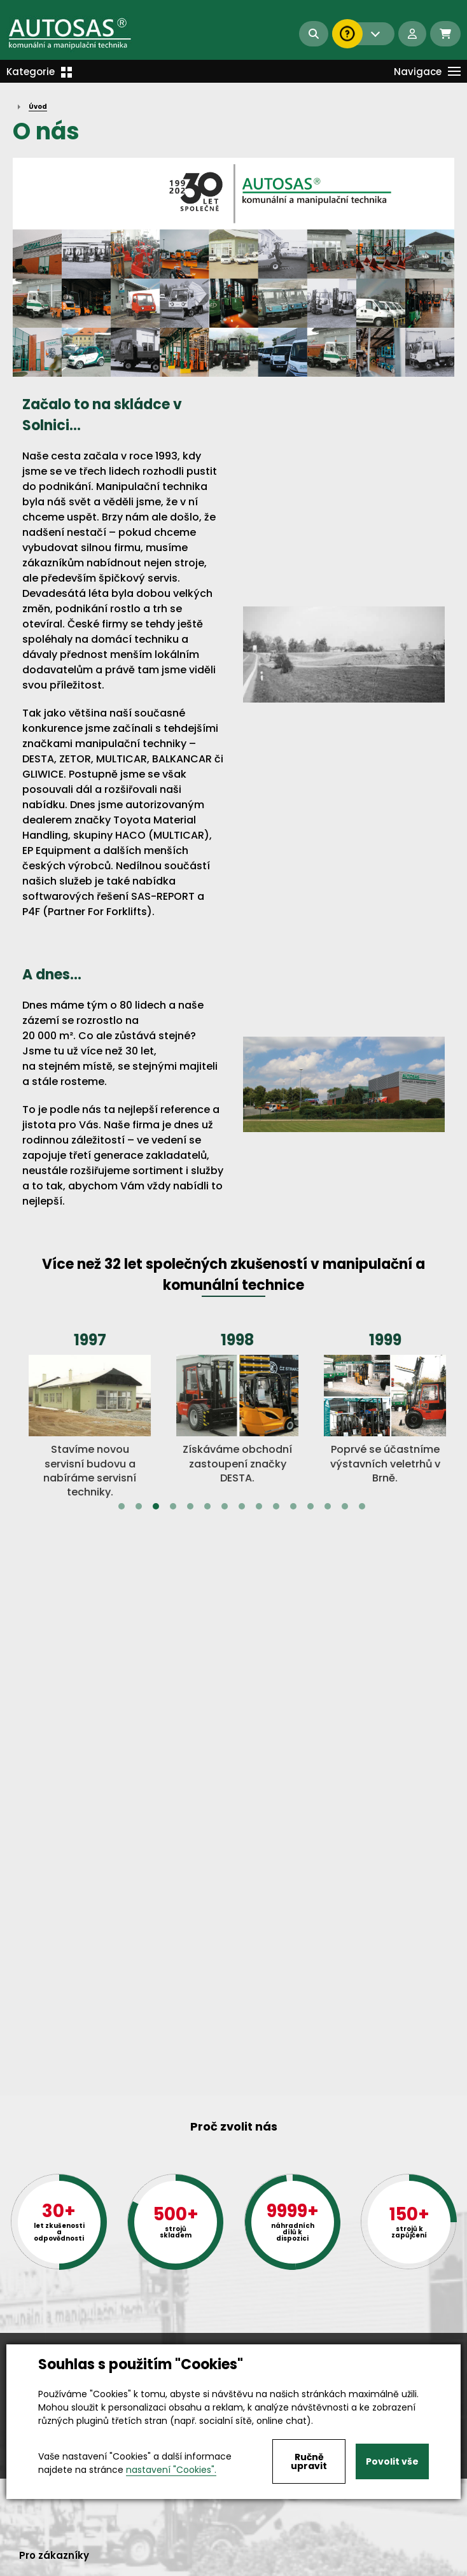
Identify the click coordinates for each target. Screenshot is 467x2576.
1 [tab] (121, 1506)
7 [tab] (224, 1506)
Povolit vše (392, 2461)
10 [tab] (276, 1506)
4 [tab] (173, 1506)
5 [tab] (190, 1506)
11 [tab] (293, 1506)
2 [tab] (139, 1506)
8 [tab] (242, 1506)
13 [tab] (327, 1506)
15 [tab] (362, 1506)
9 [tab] (259, 1506)
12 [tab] (310, 1506)
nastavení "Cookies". (171, 2469)
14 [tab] (345, 1506)
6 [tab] (207, 1506)
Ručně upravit (309, 2461)
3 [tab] (156, 1506)
